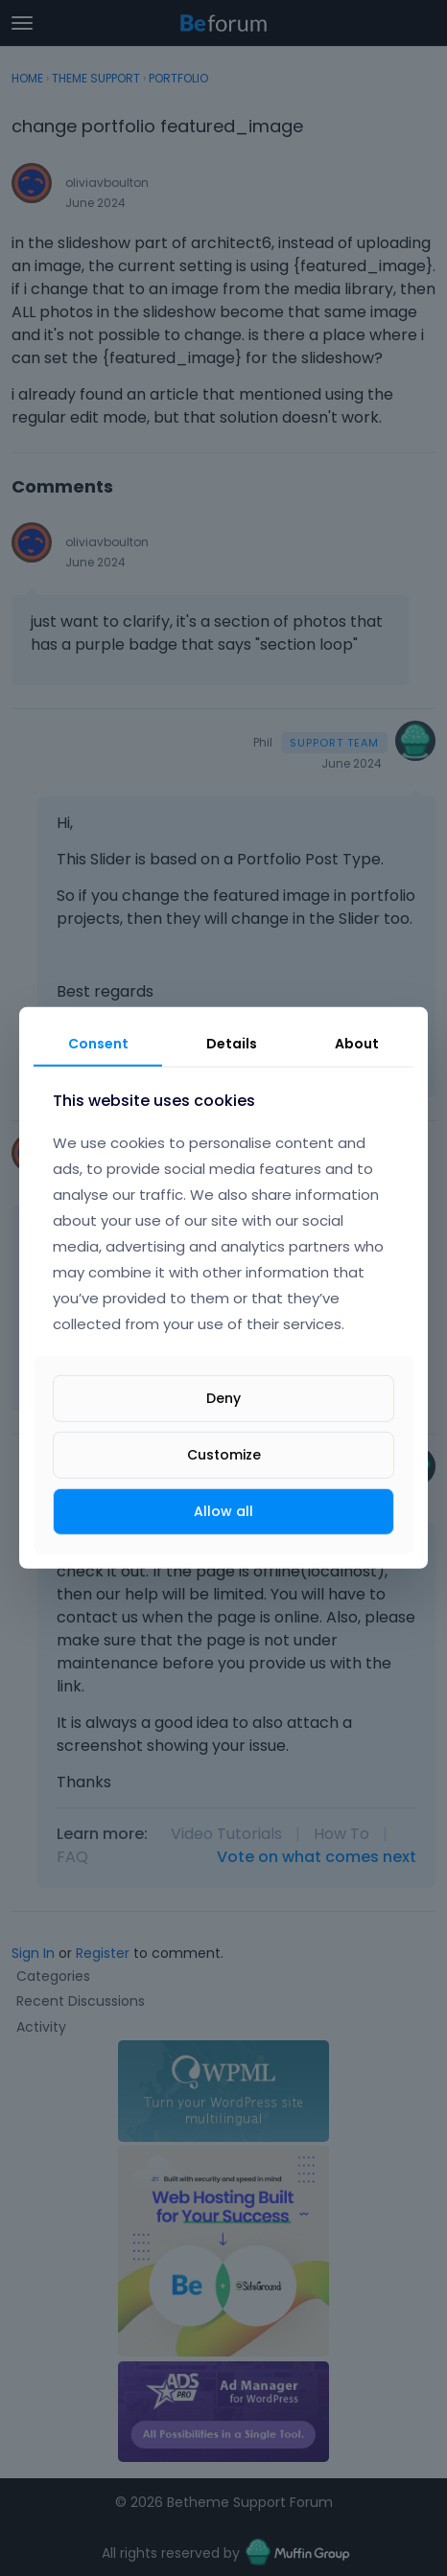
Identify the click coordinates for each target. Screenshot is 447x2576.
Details (231, 1043)
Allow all (223, 1511)
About (357, 1043)
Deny (223, 1398)
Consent (98, 1043)
